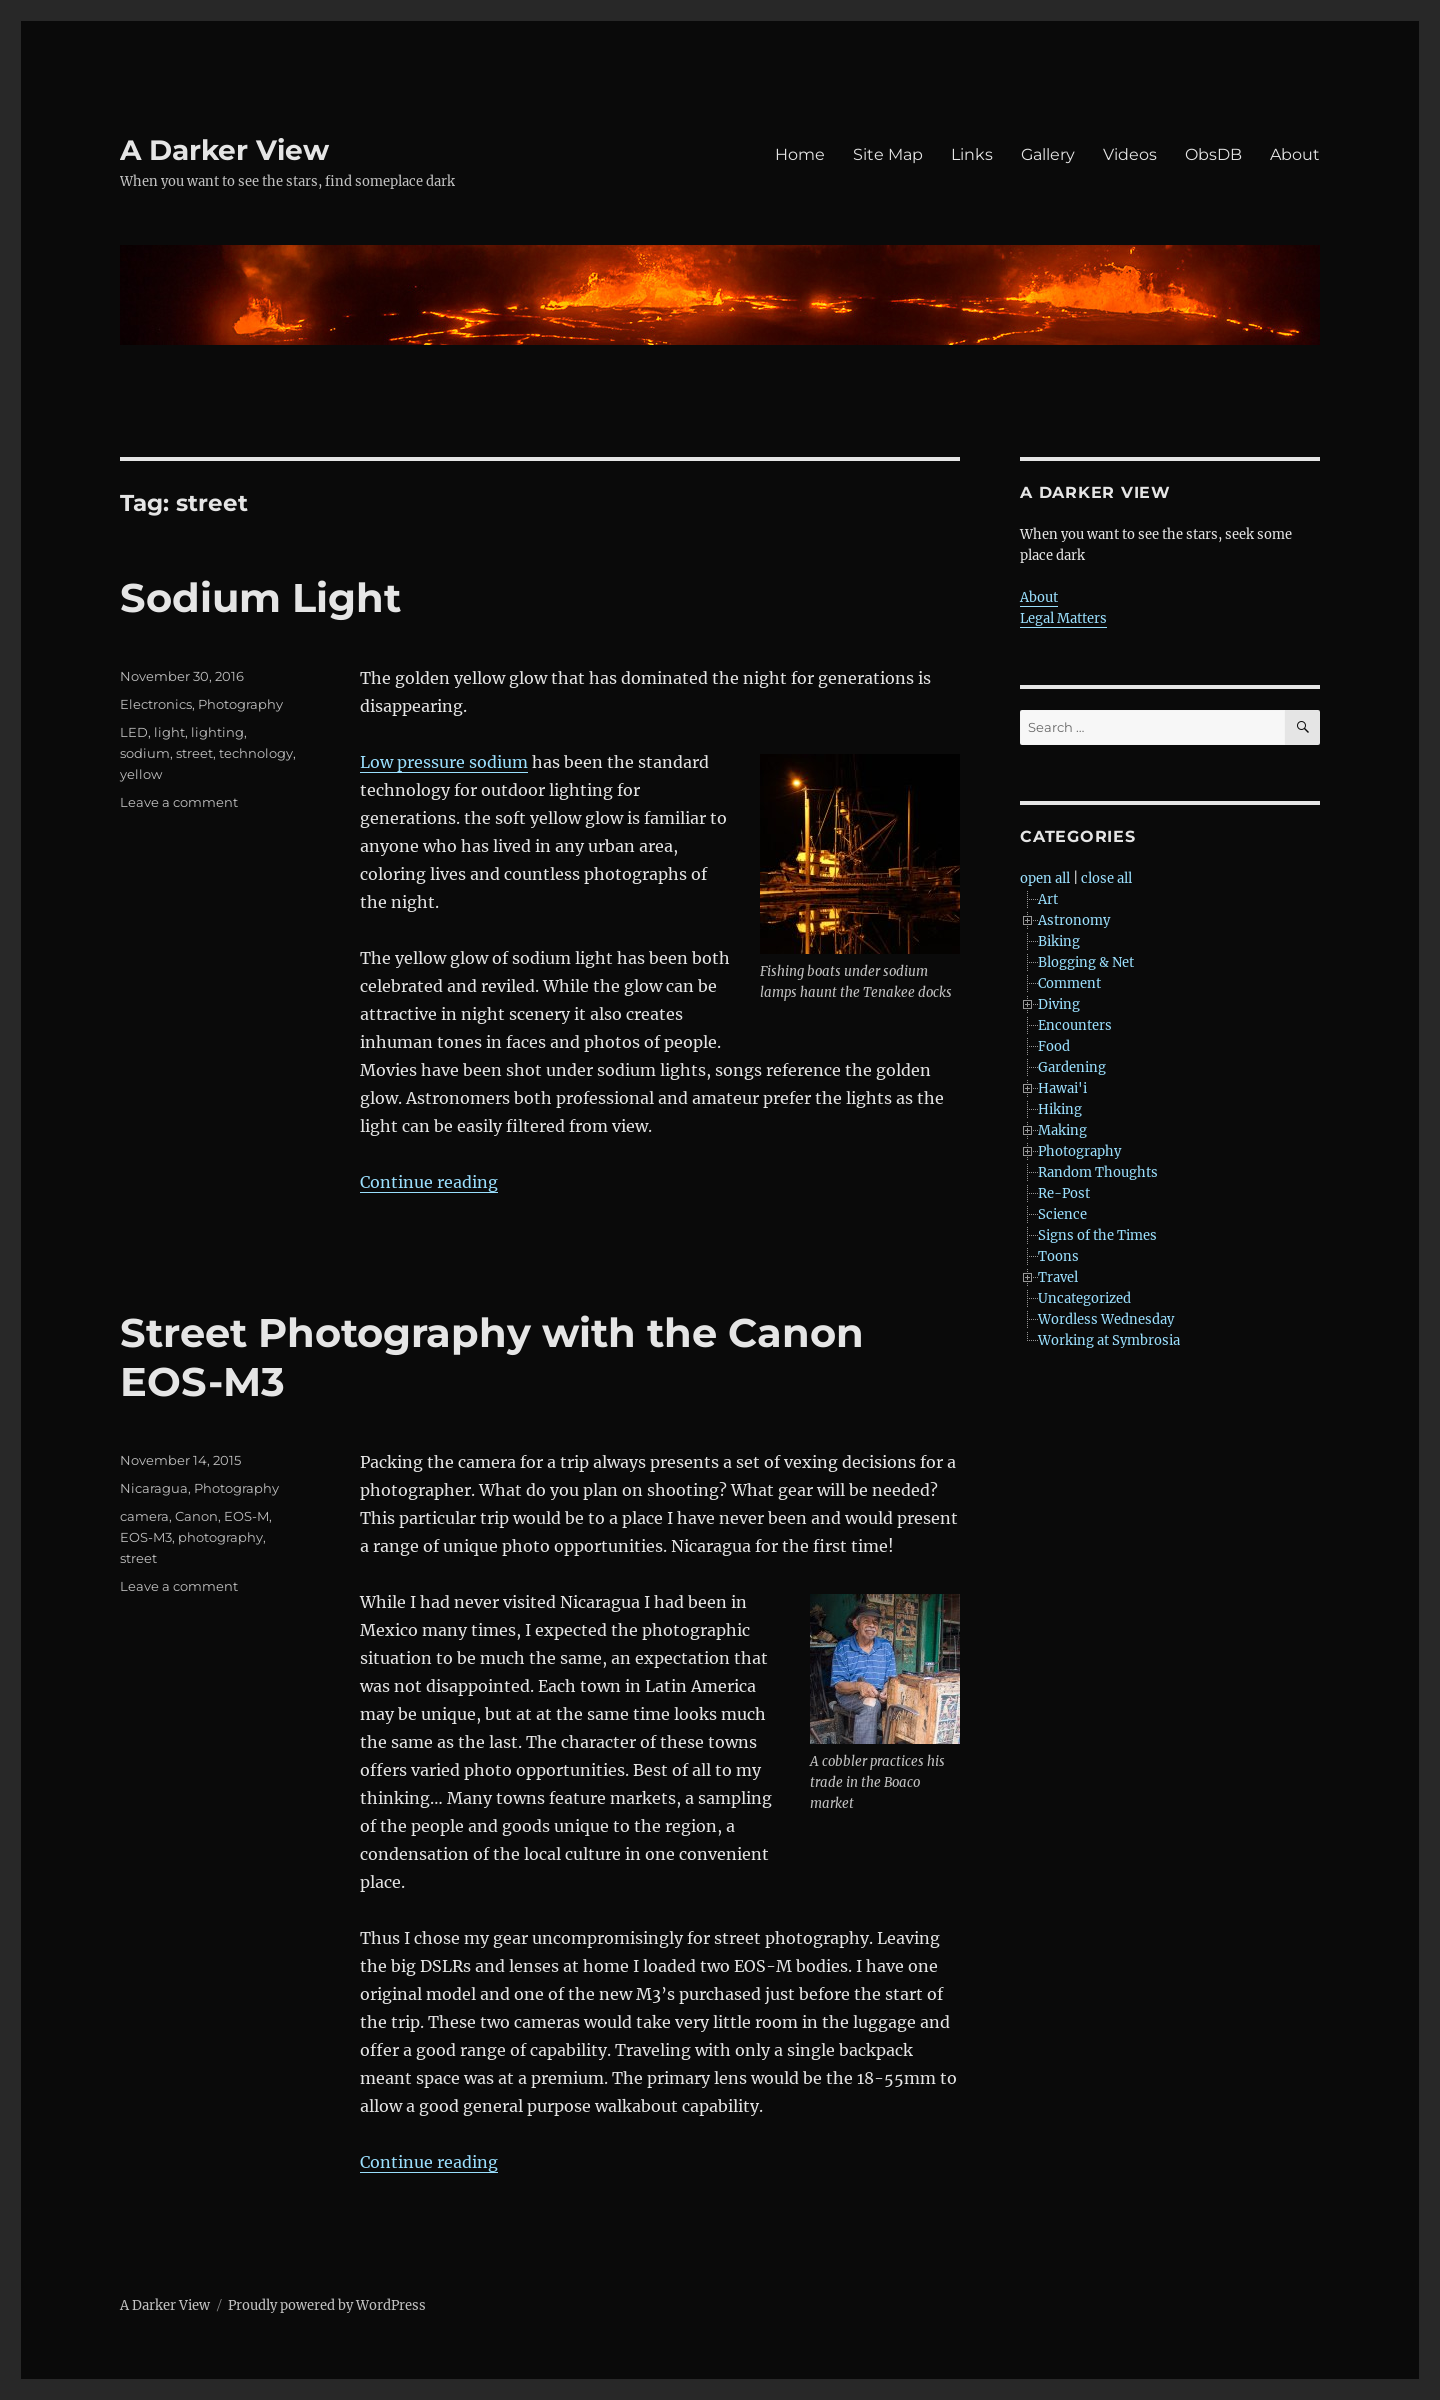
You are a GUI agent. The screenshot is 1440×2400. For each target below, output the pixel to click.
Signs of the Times (1097, 1235)
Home (800, 154)
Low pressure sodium (444, 762)
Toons (1058, 1256)
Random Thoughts (1098, 1172)
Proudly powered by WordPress (327, 2305)
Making (1062, 1130)
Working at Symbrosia (1109, 1340)
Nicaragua (154, 1488)
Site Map (888, 154)
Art (1048, 899)
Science (1062, 1214)
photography (220, 1537)
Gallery (1048, 154)
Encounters (1075, 1025)
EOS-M (246, 1516)
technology (256, 753)
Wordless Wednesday (1106, 1319)
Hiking (1060, 1109)
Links (972, 154)
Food (1054, 1046)
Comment (1069, 983)
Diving (1059, 1004)
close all (1106, 878)
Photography (240, 704)
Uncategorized (1084, 1298)
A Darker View (224, 150)
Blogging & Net (1086, 962)
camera (144, 1516)
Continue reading (429, 1182)
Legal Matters (1063, 618)
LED (134, 732)
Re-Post (1064, 1193)
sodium (145, 753)
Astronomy (1074, 920)
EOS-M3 (146, 1537)
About (1295, 154)
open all (1045, 878)
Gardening (1072, 1067)
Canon (196, 1516)
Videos (1130, 154)
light (169, 732)
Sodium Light (260, 597)
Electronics (156, 704)
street (194, 753)
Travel (1058, 1277)
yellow (141, 774)
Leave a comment (179, 802)
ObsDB (1213, 154)
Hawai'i (1062, 1088)
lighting (217, 732)
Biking (1059, 941)
